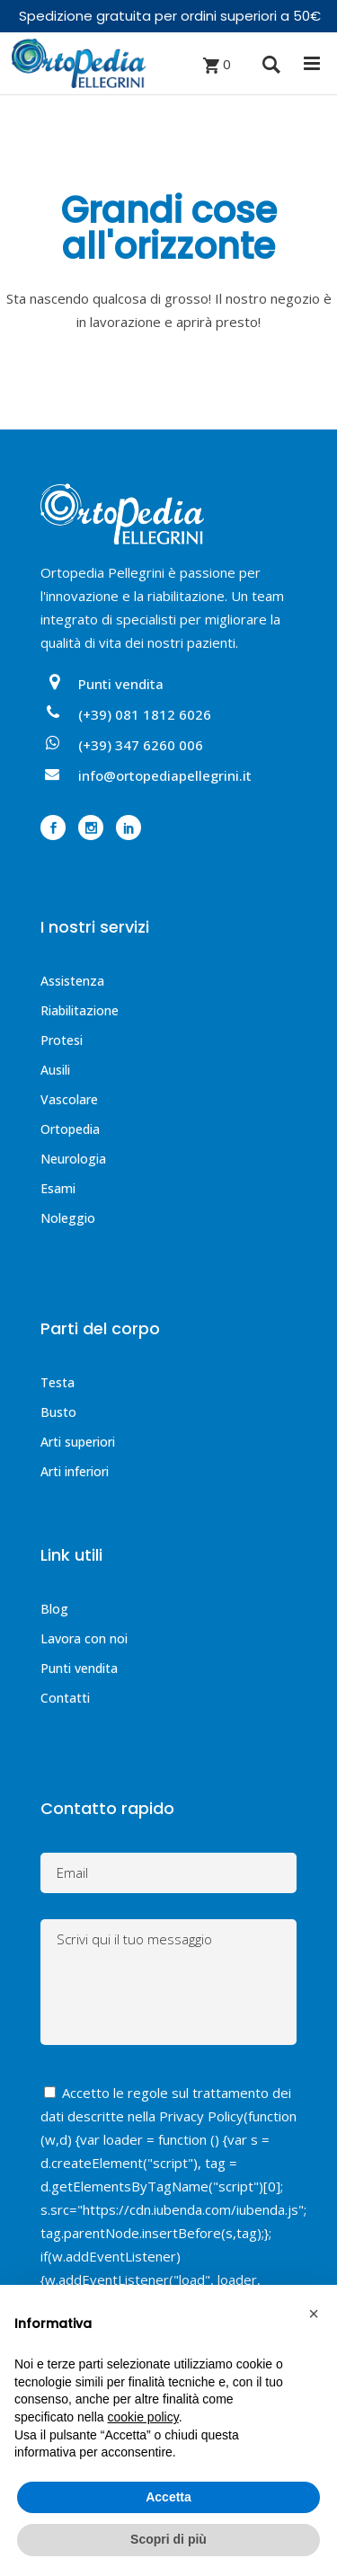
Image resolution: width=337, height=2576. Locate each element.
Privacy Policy (201, 2116)
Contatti (65, 1697)
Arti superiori (77, 1441)
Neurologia (73, 1158)
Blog (54, 1608)
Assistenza (72, 980)
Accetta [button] (168, 2497)
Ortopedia (70, 1129)
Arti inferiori (74, 1471)
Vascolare (69, 1099)
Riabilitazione (79, 1010)
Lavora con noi (84, 1638)
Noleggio (67, 1217)
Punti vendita (79, 1668)
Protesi (61, 1040)
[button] (313, 2313)
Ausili (55, 1069)
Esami (57, 1188)
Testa (57, 1382)
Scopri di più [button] (168, 2539)
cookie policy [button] (143, 2417)
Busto (58, 1412)
